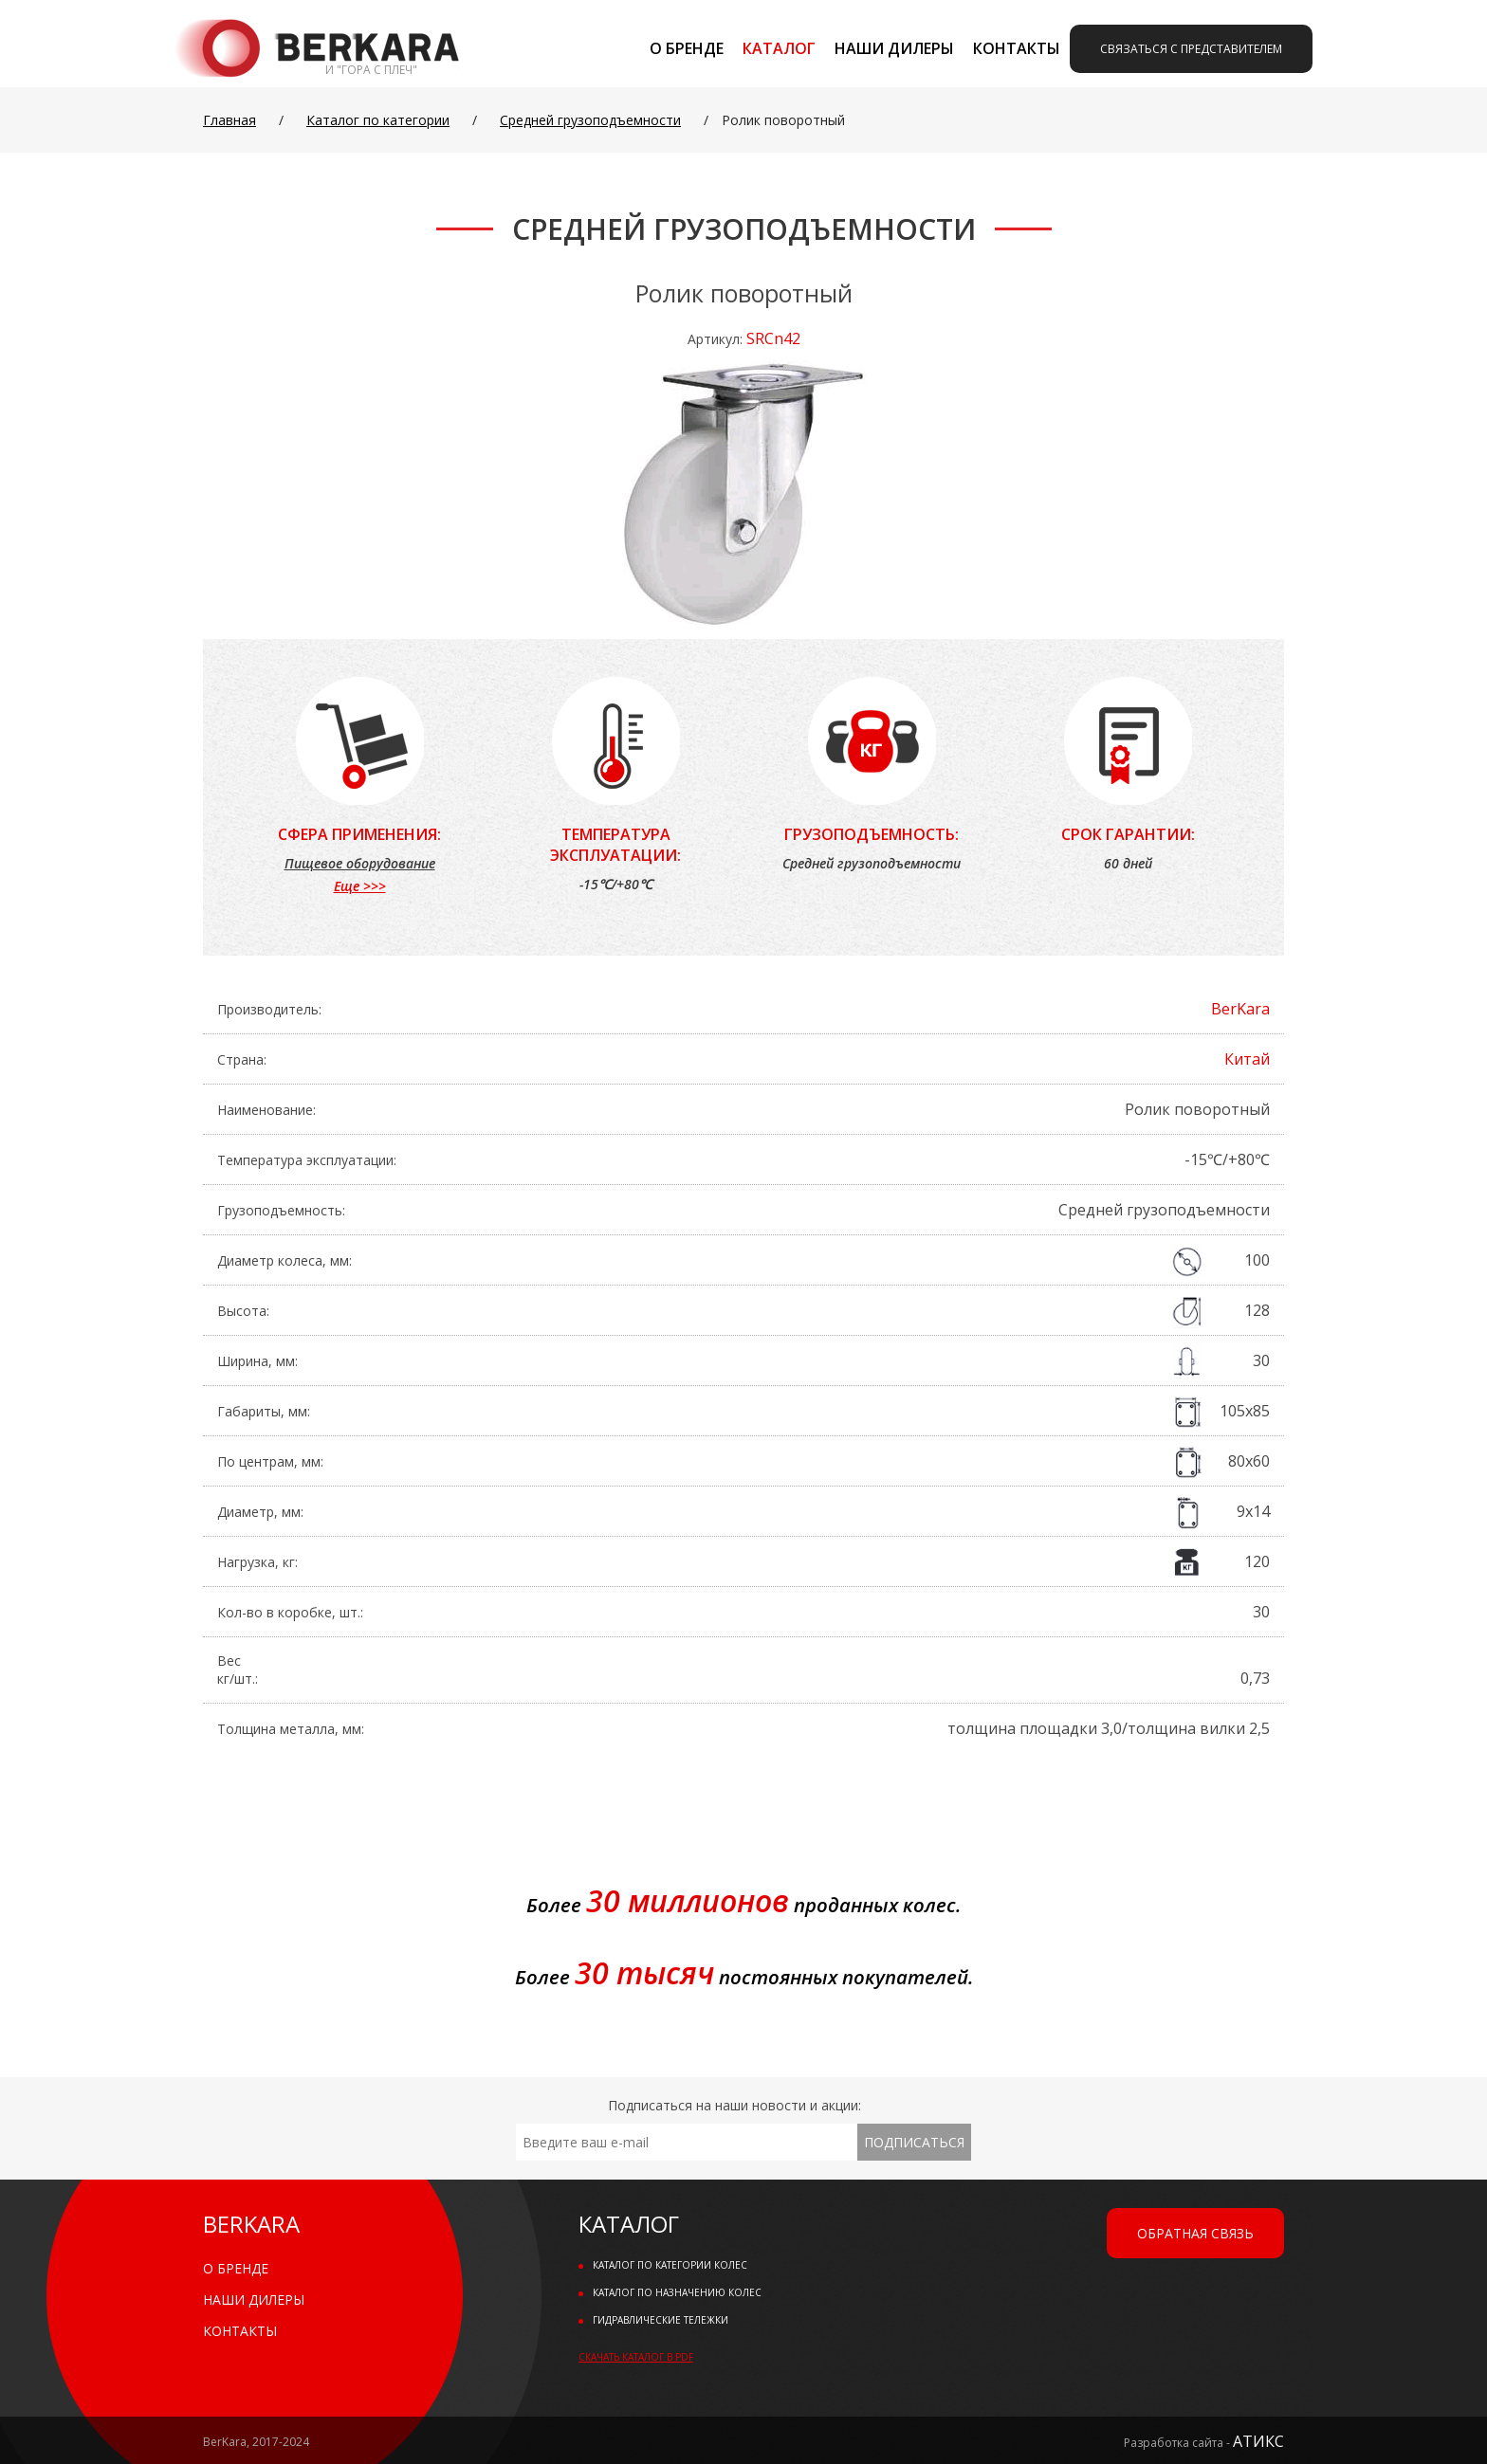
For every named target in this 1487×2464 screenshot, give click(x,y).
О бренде (687, 48)
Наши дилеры (894, 48)
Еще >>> (360, 886)
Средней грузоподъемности (590, 120)
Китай (1247, 1059)
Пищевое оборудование (360, 863)
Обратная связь (1195, 2233)
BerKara (1240, 1008)
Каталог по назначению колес (677, 2292)
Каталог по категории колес (670, 2265)
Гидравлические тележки (660, 2320)
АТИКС (1258, 2441)
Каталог (779, 48)
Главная (229, 120)
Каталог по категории (378, 120)
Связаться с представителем (1191, 49)
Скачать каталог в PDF (635, 2357)
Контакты (1016, 48)
